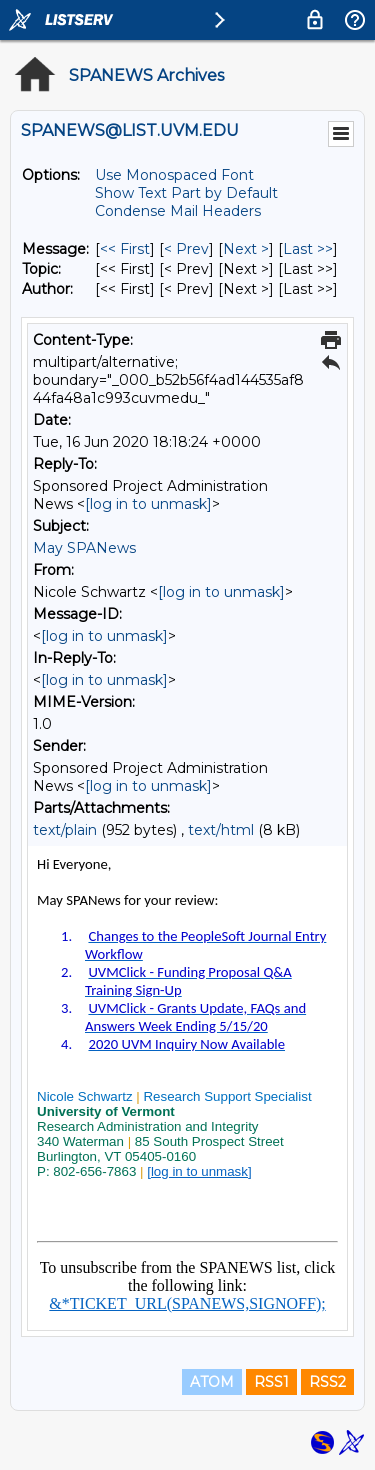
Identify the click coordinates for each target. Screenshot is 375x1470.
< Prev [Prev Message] (186, 249)
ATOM (212, 1382)
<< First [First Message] (125, 249)
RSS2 (327, 1382)
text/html (221, 830)
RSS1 (271, 1382)
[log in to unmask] (148, 504)
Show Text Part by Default (186, 193)
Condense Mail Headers (178, 211)
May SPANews (84, 548)
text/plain (65, 830)
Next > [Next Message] (246, 249)
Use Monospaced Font (174, 175)
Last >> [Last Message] (308, 249)
